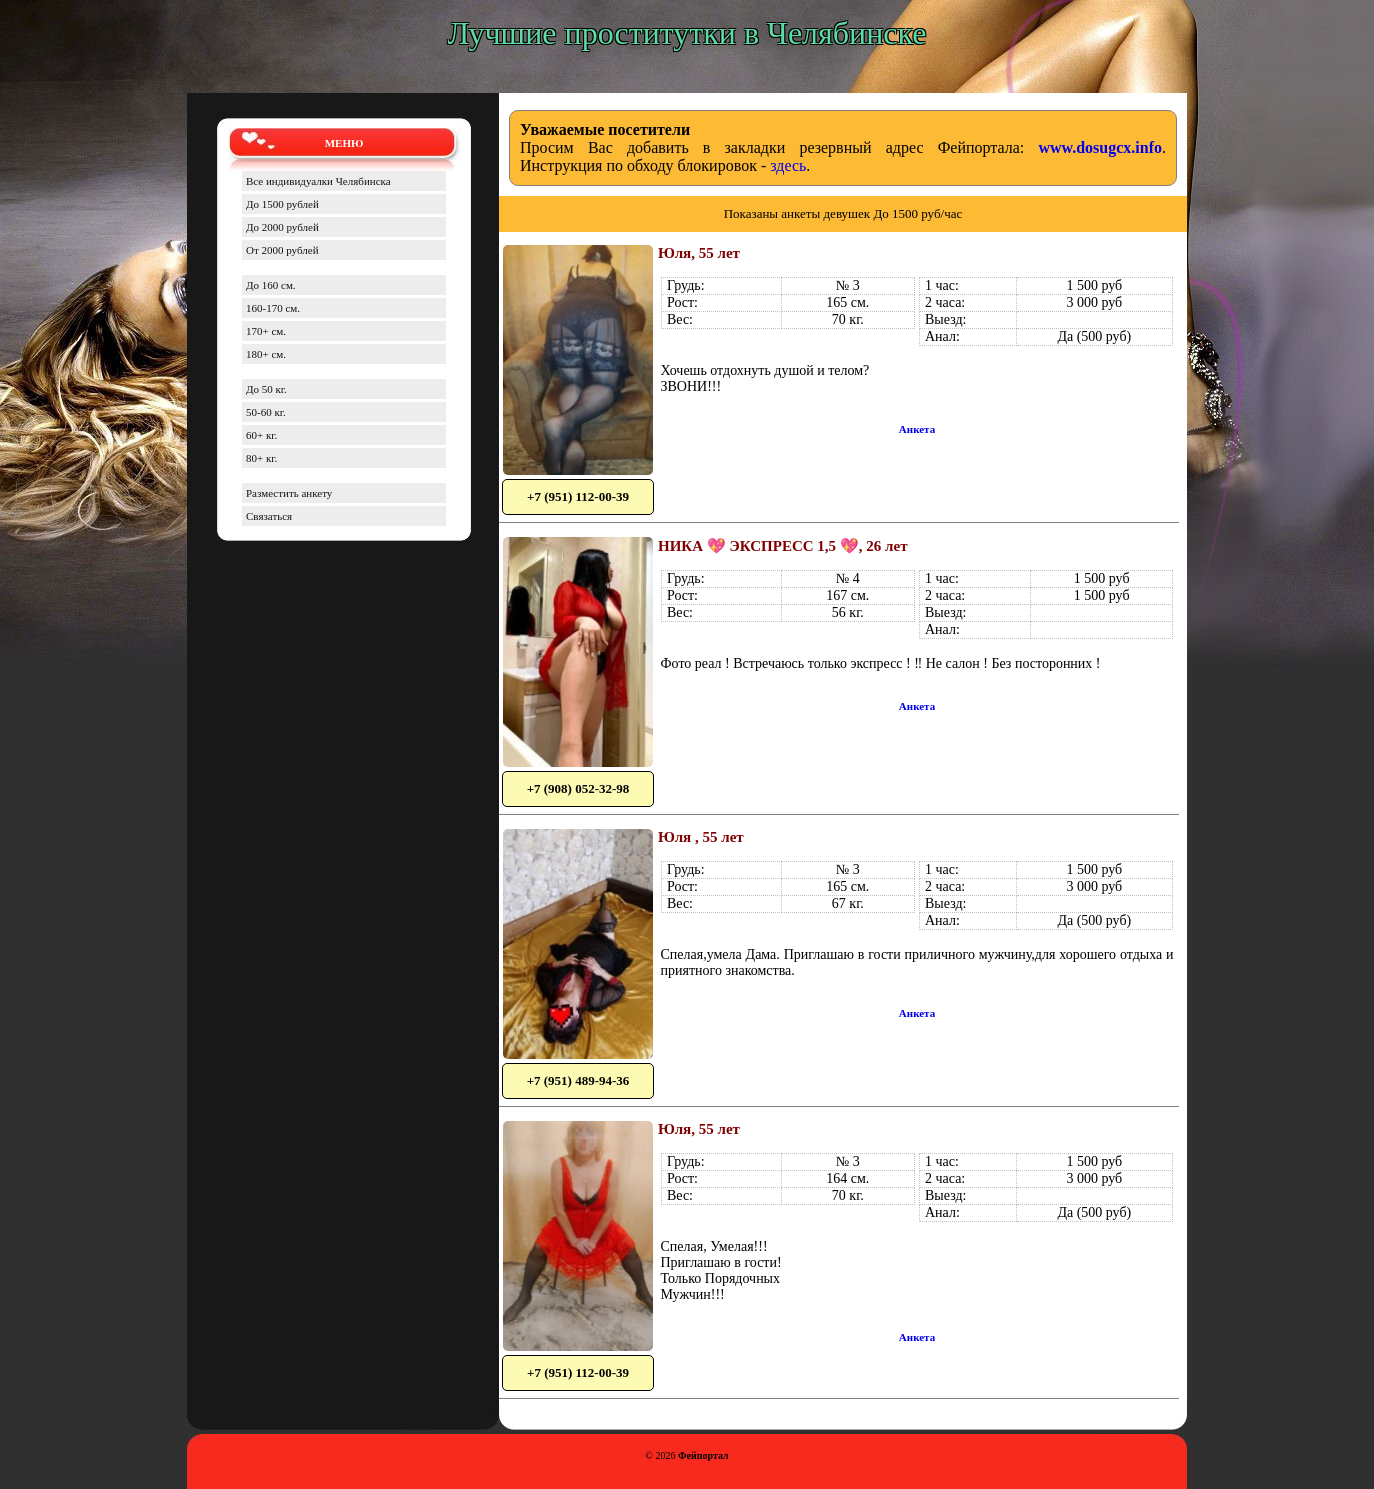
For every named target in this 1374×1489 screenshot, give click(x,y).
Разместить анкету (289, 493)
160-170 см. (273, 308)
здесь (788, 165)
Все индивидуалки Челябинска (318, 181)
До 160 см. (271, 285)
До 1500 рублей (282, 204)
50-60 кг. (266, 412)
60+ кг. (261, 435)
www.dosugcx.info (1100, 147)
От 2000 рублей (282, 250)
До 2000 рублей (282, 227)
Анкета (917, 429)
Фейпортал (703, 1455)
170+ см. (266, 331)
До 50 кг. (266, 389)
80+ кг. (261, 458)
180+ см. (266, 354)
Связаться (269, 516)
